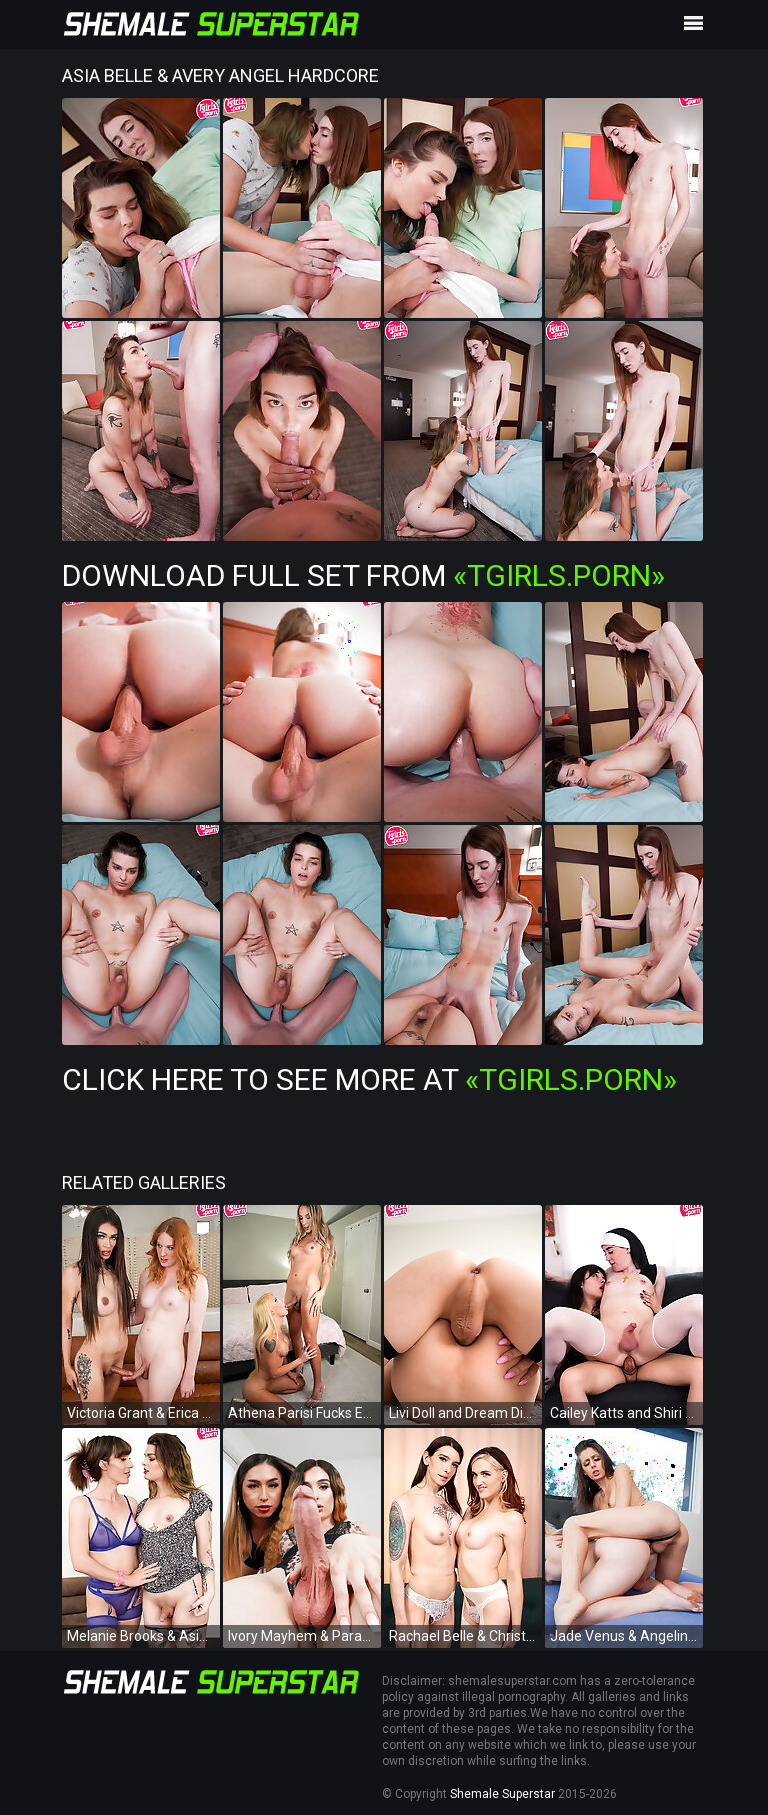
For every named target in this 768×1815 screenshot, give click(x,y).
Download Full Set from (363, 575)
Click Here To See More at (369, 1079)
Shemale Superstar (502, 1794)
